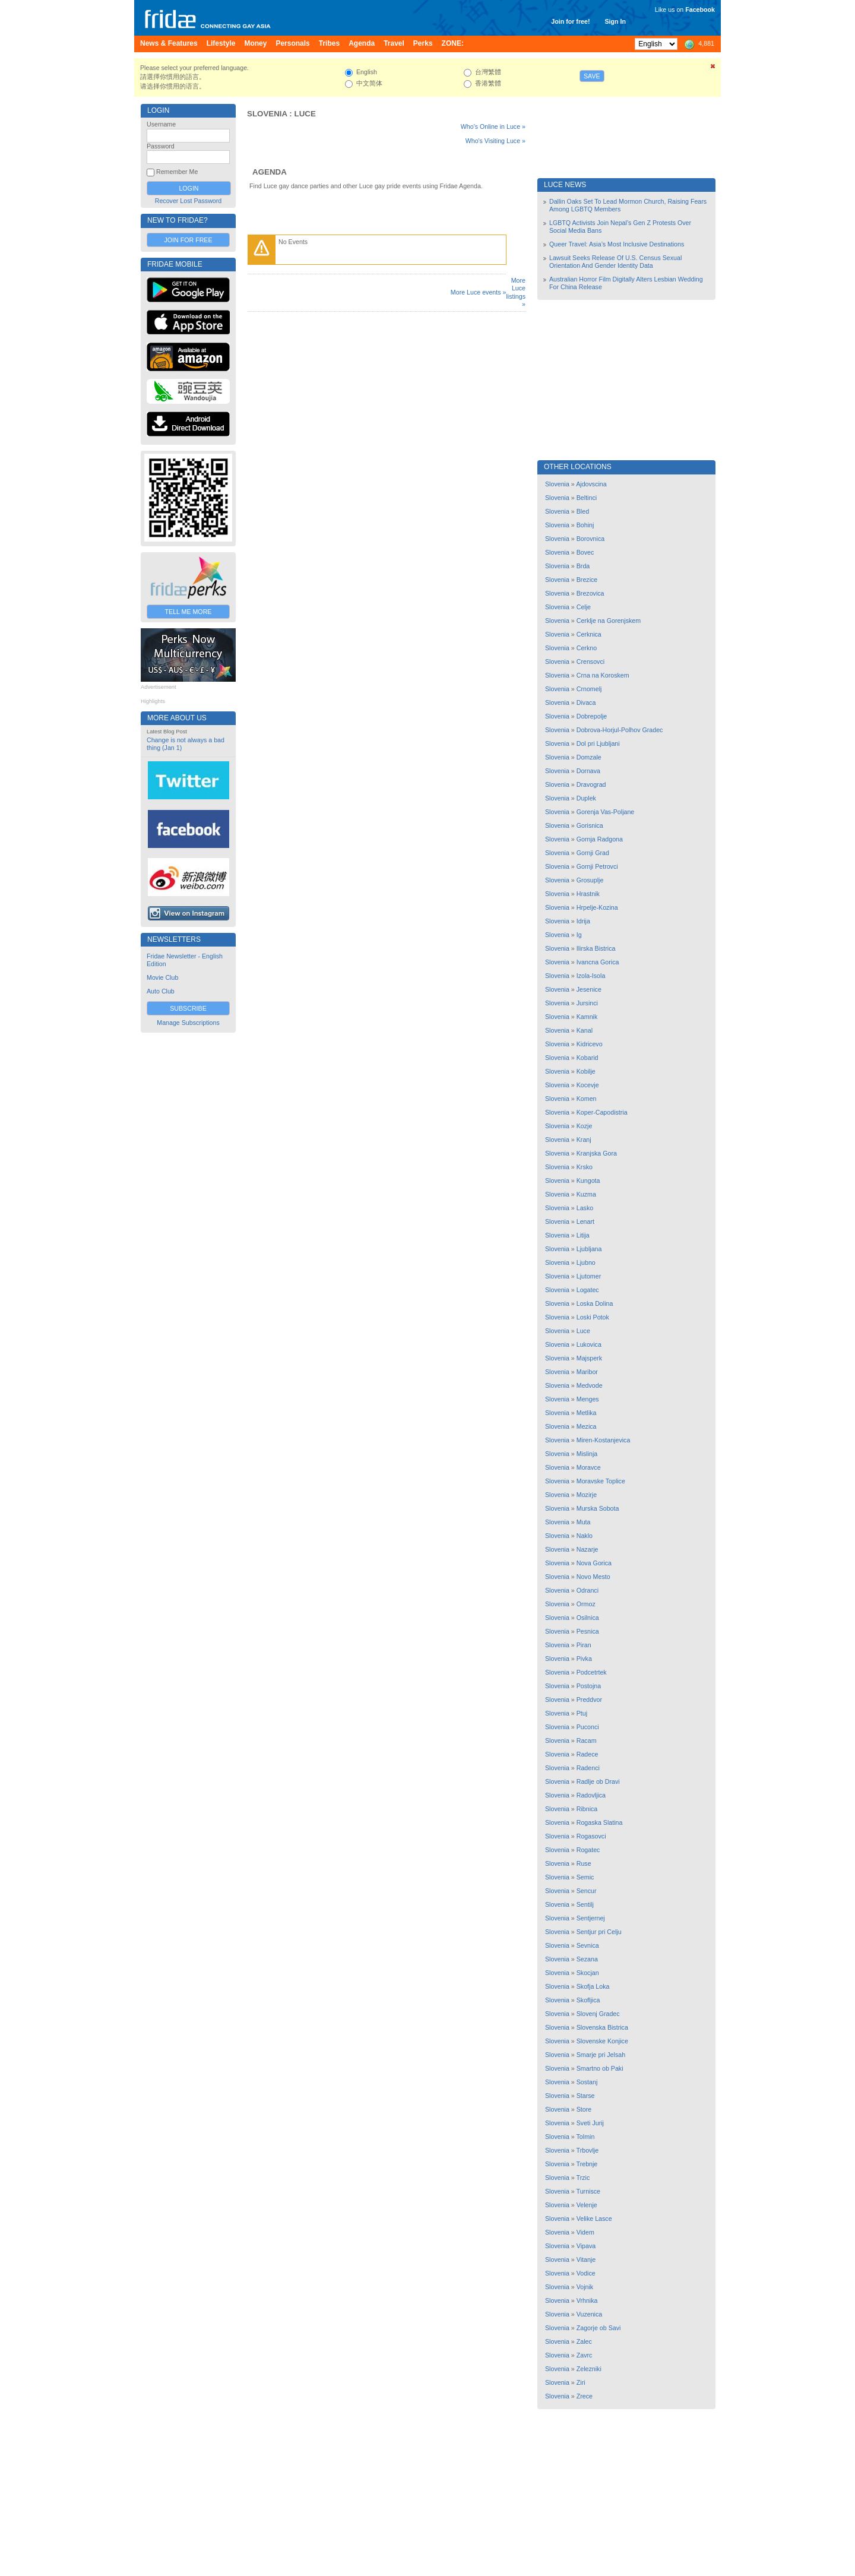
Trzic (583, 2177)
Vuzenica (589, 2314)
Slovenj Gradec (598, 2013)
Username (161, 124)
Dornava (588, 770)
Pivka (584, 1658)
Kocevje (588, 1084)
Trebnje (587, 2163)
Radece (587, 1754)
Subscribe (188, 1008)
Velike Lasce (594, 2218)
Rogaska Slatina (600, 1822)
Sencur (587, 1890)
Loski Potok (593, 1317)
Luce (305, 113)
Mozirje (587, 1494)
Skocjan (588, 1972)
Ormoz (586, 1603)
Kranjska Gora (597, 1153)
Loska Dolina (595, 1303)
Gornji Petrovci (597, 866)
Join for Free (188, 239)
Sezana (587, 1959)
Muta (584, 1522)
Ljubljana (589, 1248)
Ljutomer (589, 1276)
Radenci (588, 1767)
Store (584, 2109)
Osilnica (588, 1617)
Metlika (587, 1412)
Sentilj (585, 1904)
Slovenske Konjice (602, 2041)
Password (161, 146)
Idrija (583, 921)
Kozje (585, 1125)
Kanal (585, 1030)
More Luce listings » (515, 292)
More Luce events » (478, 292)
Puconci (588, 1726)
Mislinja (587, 1453)
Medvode (590, 1385)
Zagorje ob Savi (599, 2327)
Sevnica (588, 1945)
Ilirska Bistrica (596, 948)
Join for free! (570, 21)
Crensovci (590, 661)
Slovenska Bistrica (602, 2027)
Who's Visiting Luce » (495, 140)
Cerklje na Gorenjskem (609, 620)
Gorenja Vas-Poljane (606, 811)
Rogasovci (591, 1836)
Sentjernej (591, 1918)
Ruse (584, 1863)
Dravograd (591, 784)
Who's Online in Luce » (493, 126)
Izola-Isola (591, 975)
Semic (585, 1877)
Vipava (586, 2245)
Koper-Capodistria (602, 1112)
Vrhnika (587, 2300)
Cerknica (589, 634)
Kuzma (586, 1194)
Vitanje (586, 2259)
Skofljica (588, 2000)
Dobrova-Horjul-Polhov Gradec (620, 729)
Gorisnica (590, 825)
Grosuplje (590, 880)
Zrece (585, 2396)
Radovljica (591, 1795)
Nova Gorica (594, 1563)
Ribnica (587, 1808)
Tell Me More (188, 611)
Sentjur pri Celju (599, 1931)
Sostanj (587, 2082)
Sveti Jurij (590, 2122)
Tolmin (586, 2136)
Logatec (588, 1289)
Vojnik (585, 2286)
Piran (584, 1644)
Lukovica (589, 1344)
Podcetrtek (592, 1672)
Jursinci (587, 1003)
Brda (583, 565)
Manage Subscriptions (188, 1022)
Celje (584, 606)
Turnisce (588, 2191)
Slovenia (267, 113)
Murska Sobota (598, 1508)
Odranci (587, 1590)
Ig (579, 934)
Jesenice (589, 989)
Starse (586, 2095)
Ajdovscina (591, 484)
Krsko (585, 1166)
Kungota (588, 1180)
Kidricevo (590, 1044)
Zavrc (585, 2355)
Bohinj (585, 525)
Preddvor (589, 1699)
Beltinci (587, 497)
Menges (588, 1399)
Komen (587, 1098)
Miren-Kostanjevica (604, 1440)
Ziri (581, 2382)
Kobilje (586, 1071)
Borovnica (590, 538)
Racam (587, 1740)
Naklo (585, 1535)
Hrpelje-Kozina (597, 907)
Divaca (586, 702)
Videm (585, 2232)
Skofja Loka (593, 1986)
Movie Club (162, 977)
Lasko (585, 1207)
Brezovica (590, 593)
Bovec (585, 552)
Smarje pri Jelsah (601, 2054)
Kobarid (587, 1057)
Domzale (589, 757)
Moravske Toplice (601, 1481)
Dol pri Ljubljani (598, 743)
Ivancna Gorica (598, 962)
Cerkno (587, 647)
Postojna (589, 1685)
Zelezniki (589, 2368)
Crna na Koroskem (603, 675)
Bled (583, 511)
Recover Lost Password (188, 200)
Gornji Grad (593, 852)
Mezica (587, 1426)
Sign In (615, 21)
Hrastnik (588, 893)
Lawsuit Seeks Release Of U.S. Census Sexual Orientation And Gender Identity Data (615, 261)
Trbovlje (588, 2150)
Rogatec (588, 1849)
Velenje (587, 2204)
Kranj (584, 1139)
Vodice (586, 2273)
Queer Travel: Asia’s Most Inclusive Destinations (616, 244)
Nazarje (587, 1549)
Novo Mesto (593, 1576)
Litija (583, 1235)
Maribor (587, 1371)
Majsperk (589, 1358)
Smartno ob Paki (600, 2068)
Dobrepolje (592, 716)
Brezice (587, 579)
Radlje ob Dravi (598, 1781)
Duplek (586, 798)
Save (592, 76)
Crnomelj (589, 688)
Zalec (584, 2341)
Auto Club (161, 991)
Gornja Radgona (600, 839)
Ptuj (582, 1713)
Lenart (585, 1221)
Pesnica (588, 1631)
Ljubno (586, 1262)
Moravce (589, 1467)
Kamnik (587, 1016)
